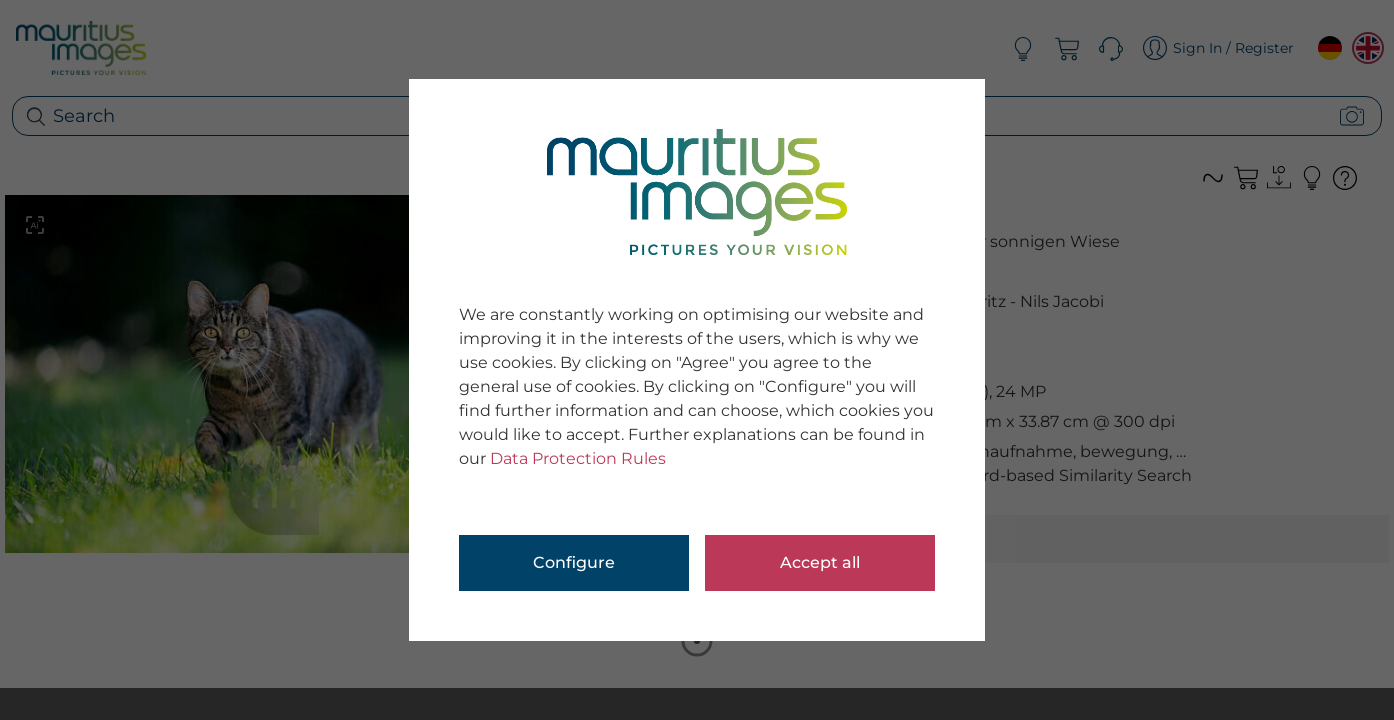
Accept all (820, 562)
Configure (574, 562)
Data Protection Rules (578, 458)
